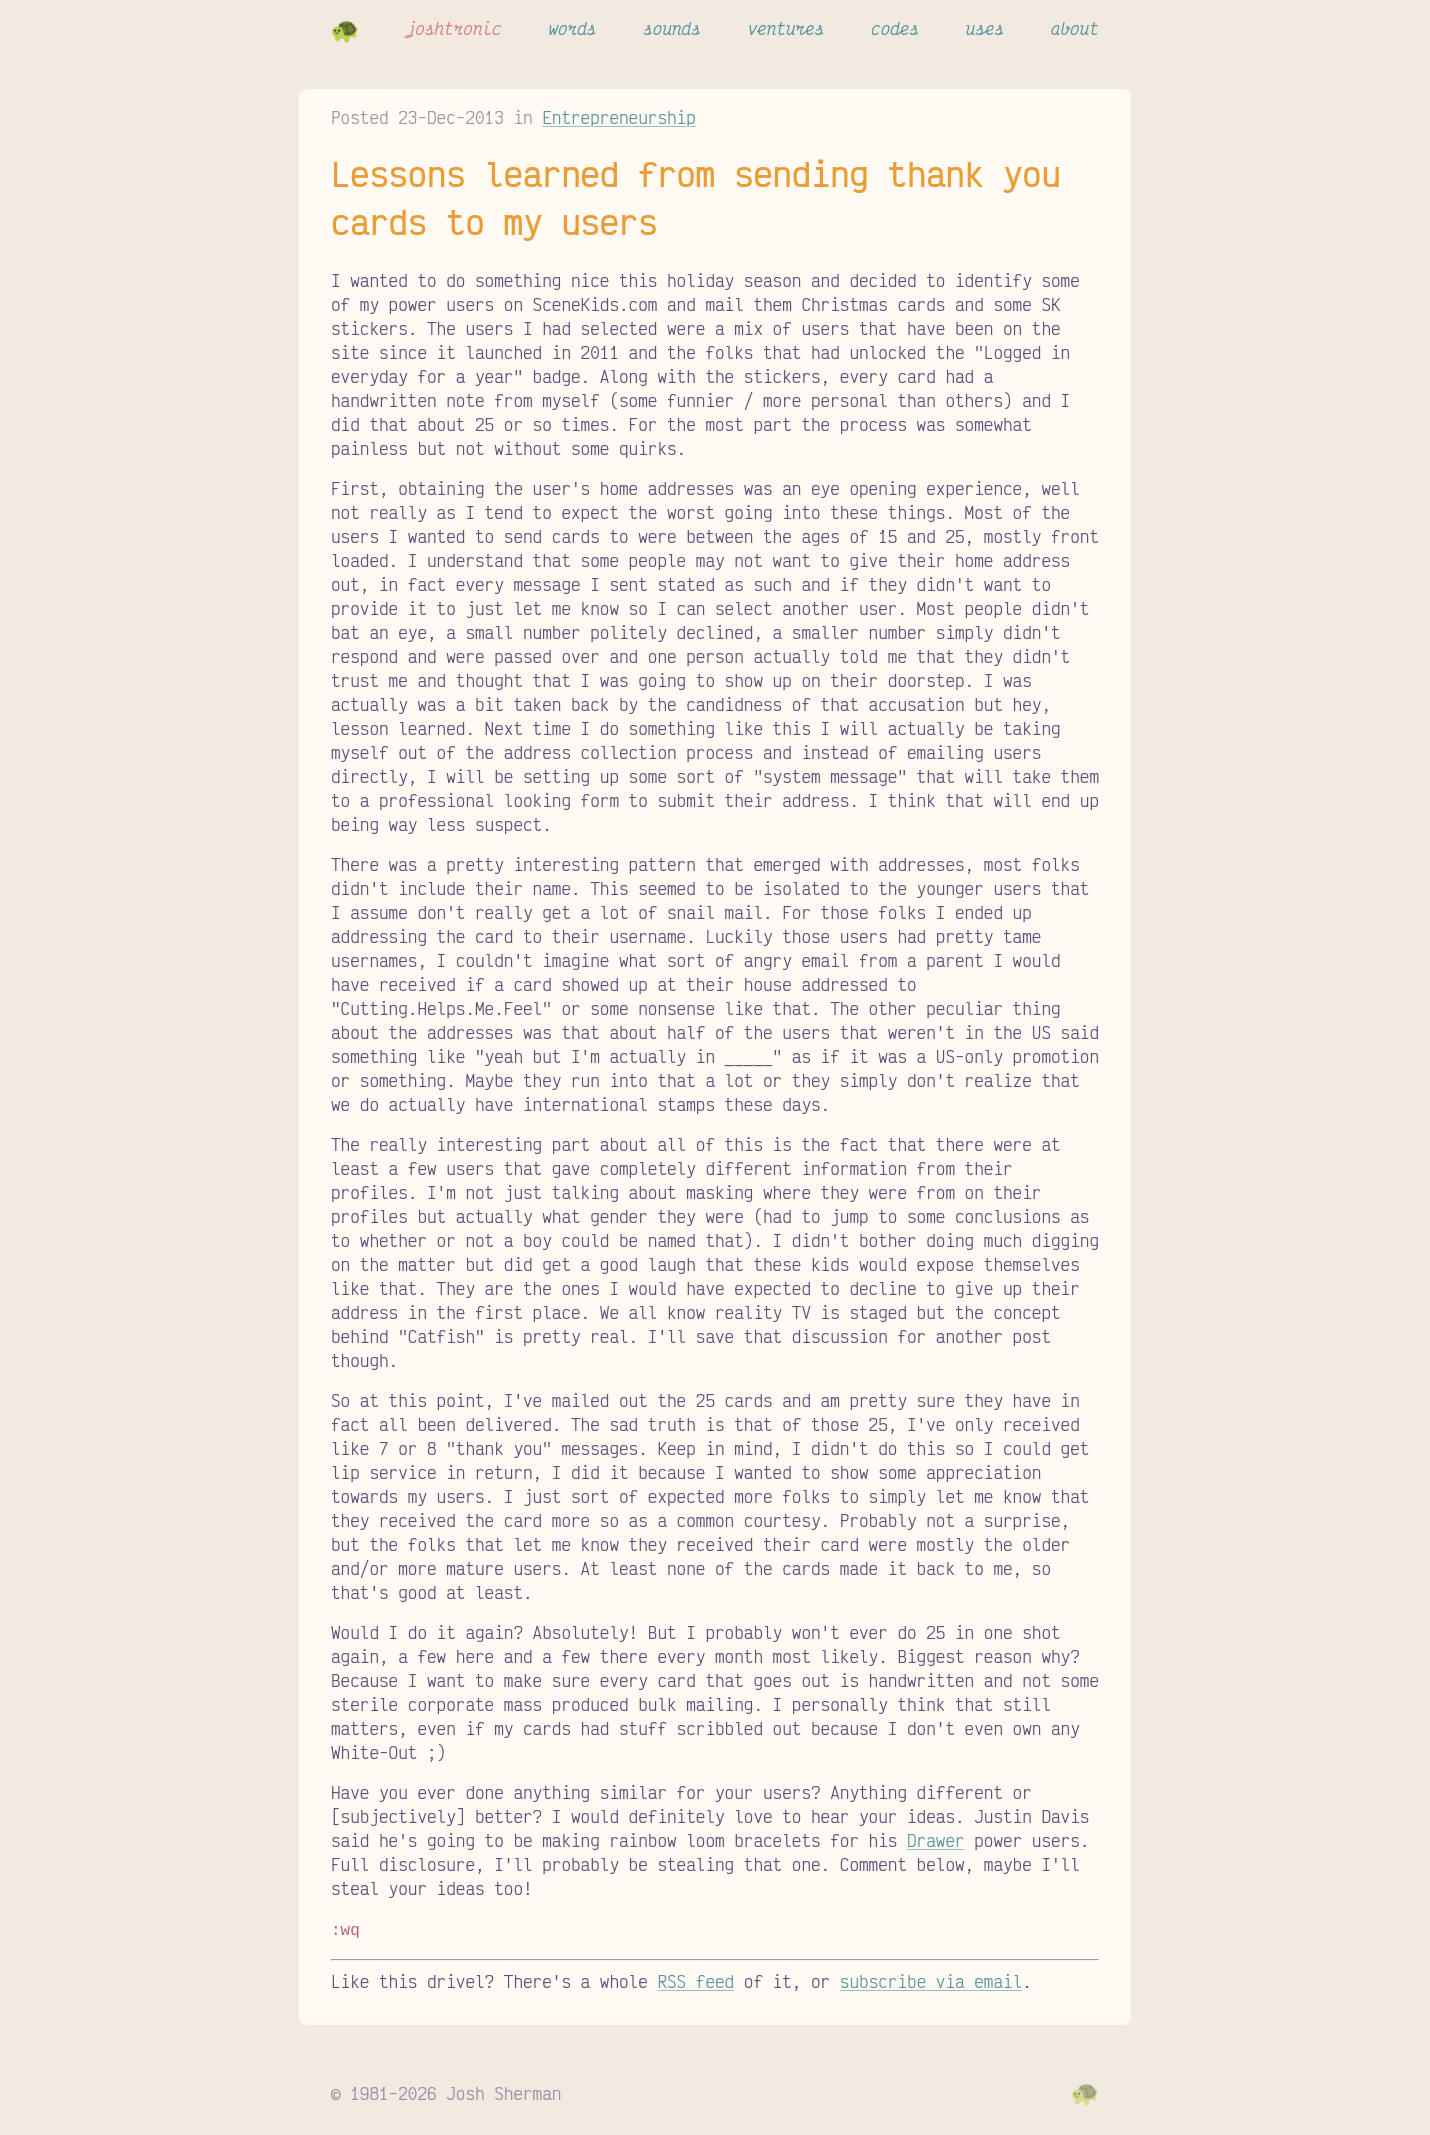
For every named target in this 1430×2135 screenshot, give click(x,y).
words (572, 28)
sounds (672, 28)
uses (985, 28)
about (1075, 28)
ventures (786, 28)
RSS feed (695, 1979)
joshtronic (454, 28)
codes (895, 28)
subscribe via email (931, 1979)
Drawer (936, 1840)
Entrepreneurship (619, 117)
